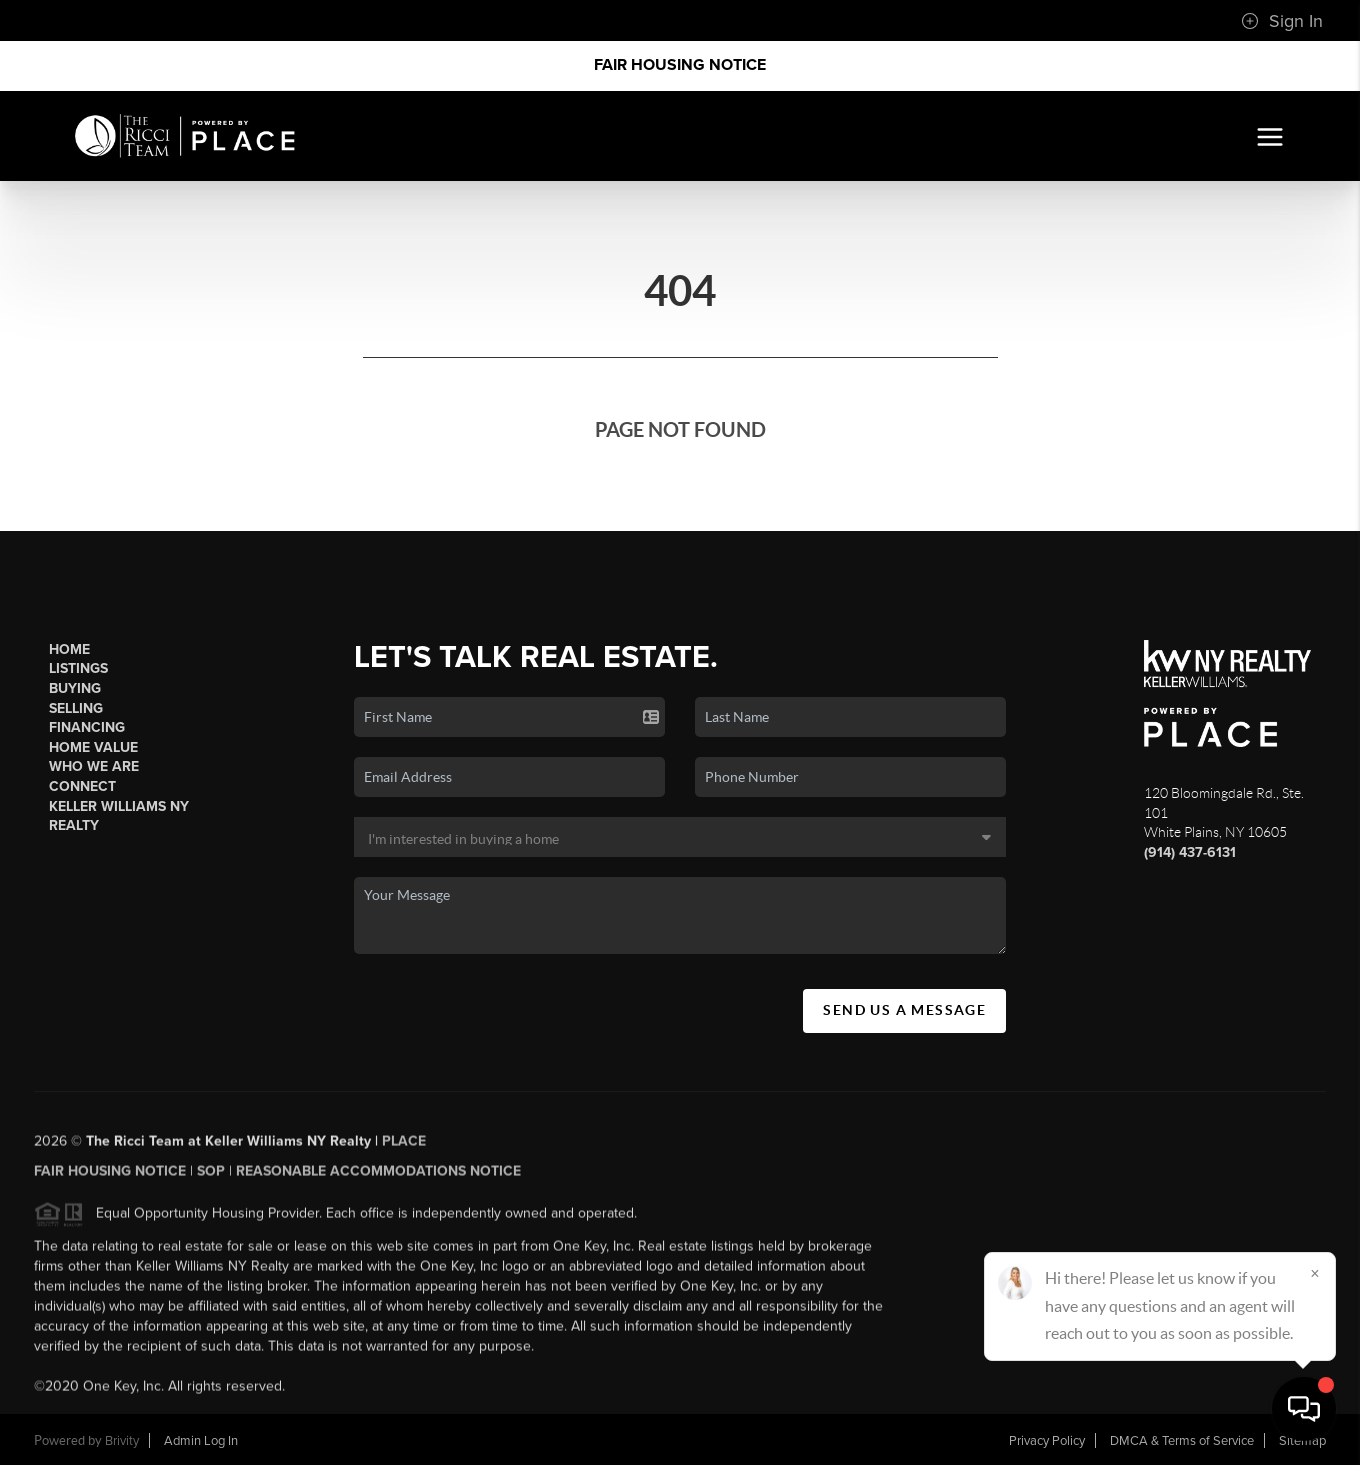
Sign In (1282, 21)
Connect (82, 786)
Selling (76, 708)
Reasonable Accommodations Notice (378, 1177)
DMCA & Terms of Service (1182, 1441)
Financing (87, 727)
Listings (78, 668)
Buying (75, 688)
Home (69, 649)
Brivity (122, 1441)
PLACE (404, 1147)
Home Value (93, 747)
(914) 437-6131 (1190, 852)
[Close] (1315, 1273)
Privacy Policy (1047, 1441)
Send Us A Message (904, 1010)
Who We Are (94, 766)
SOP (211, 1177)
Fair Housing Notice (680, 65)
